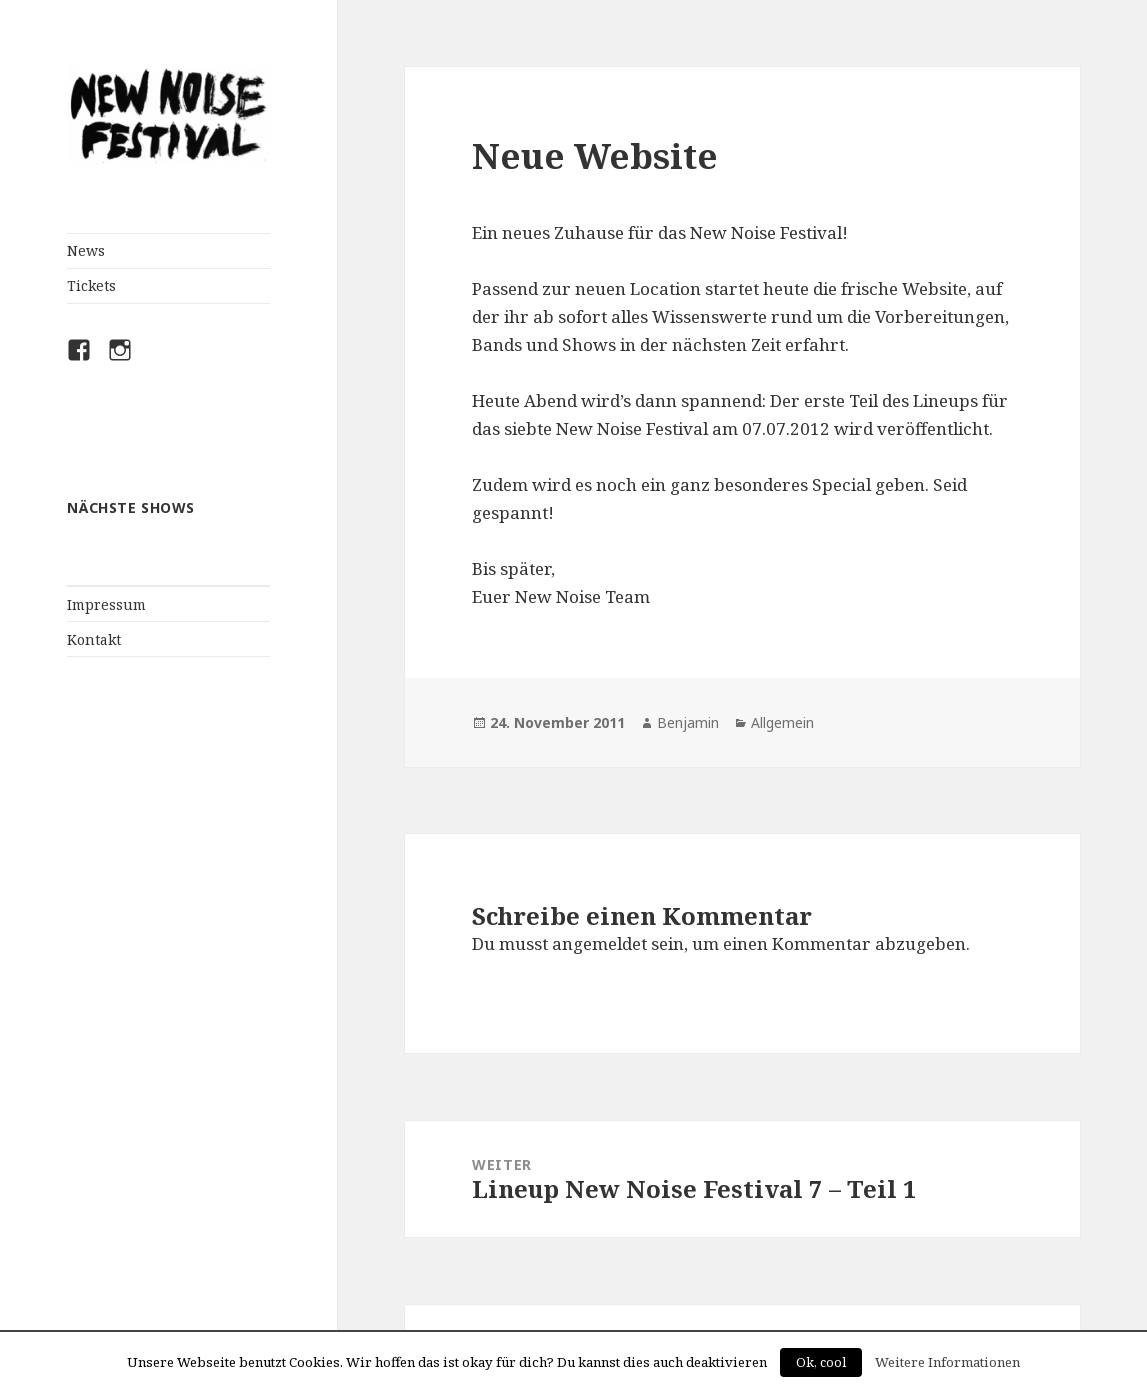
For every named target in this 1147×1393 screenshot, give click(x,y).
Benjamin (688, 722)
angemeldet (599, 943)
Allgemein (782, 722)
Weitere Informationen (947, 1362)
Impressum (106, 604)
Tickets (91, 285)
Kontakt (94, 639)
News (86, 250)
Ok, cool (821, 1362)
